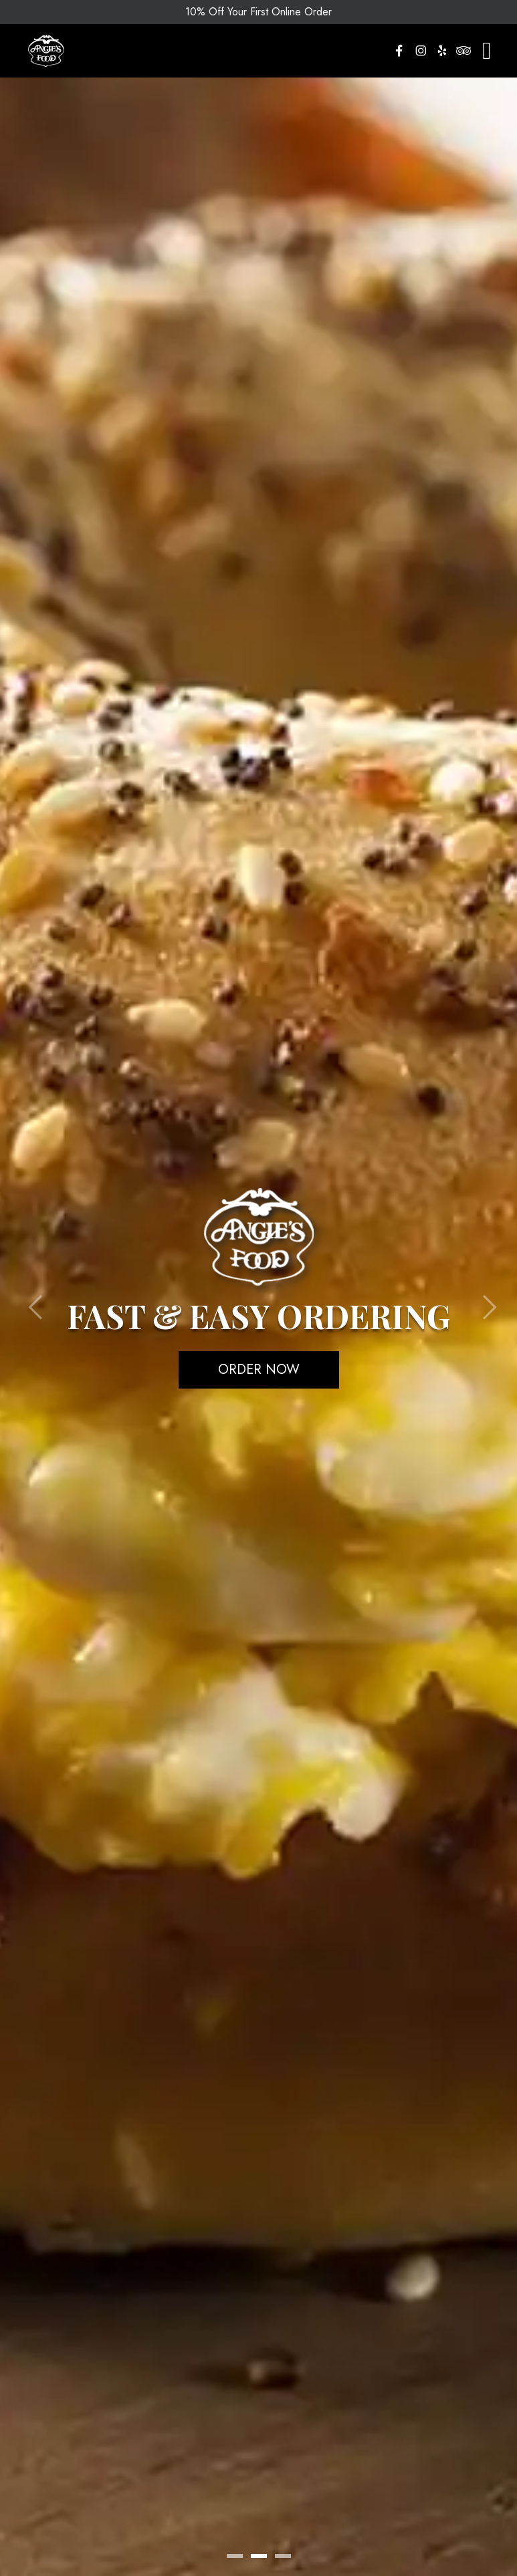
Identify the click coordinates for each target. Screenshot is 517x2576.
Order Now (259, 1369)
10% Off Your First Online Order (258, 11)
